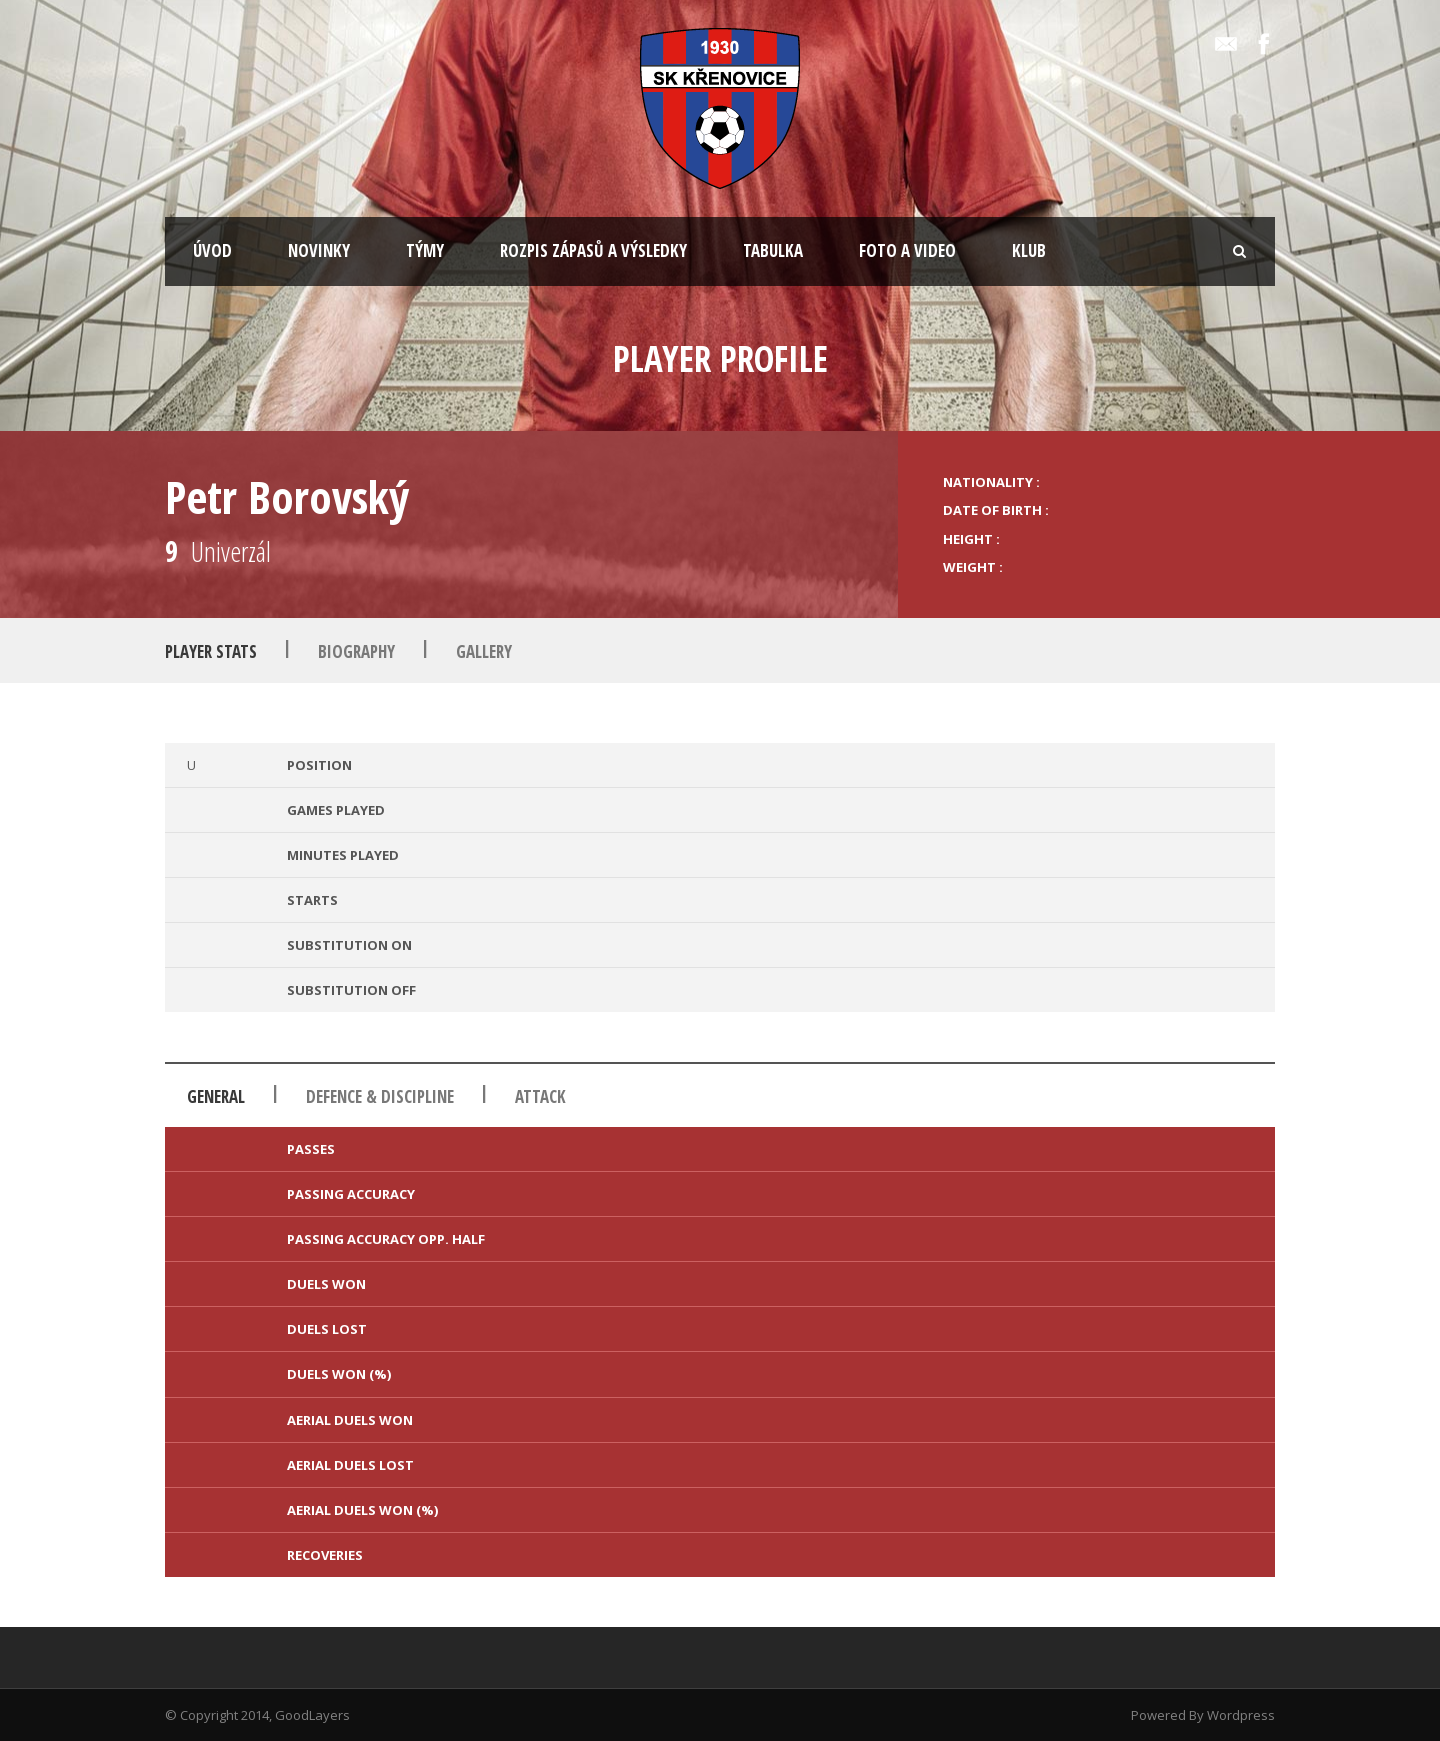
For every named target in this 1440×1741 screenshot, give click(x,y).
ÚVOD (212, 250)
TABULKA (773, 250)
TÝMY (425, 250)
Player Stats (211, 651)
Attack (540, 1096)
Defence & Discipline (380, 1096)
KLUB (1029, 250)
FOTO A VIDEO (907, 250)
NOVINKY (319, 250)
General (216, 1096)
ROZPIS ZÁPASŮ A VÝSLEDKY (593, 250)
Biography (356, 651)
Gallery (484, 651)
